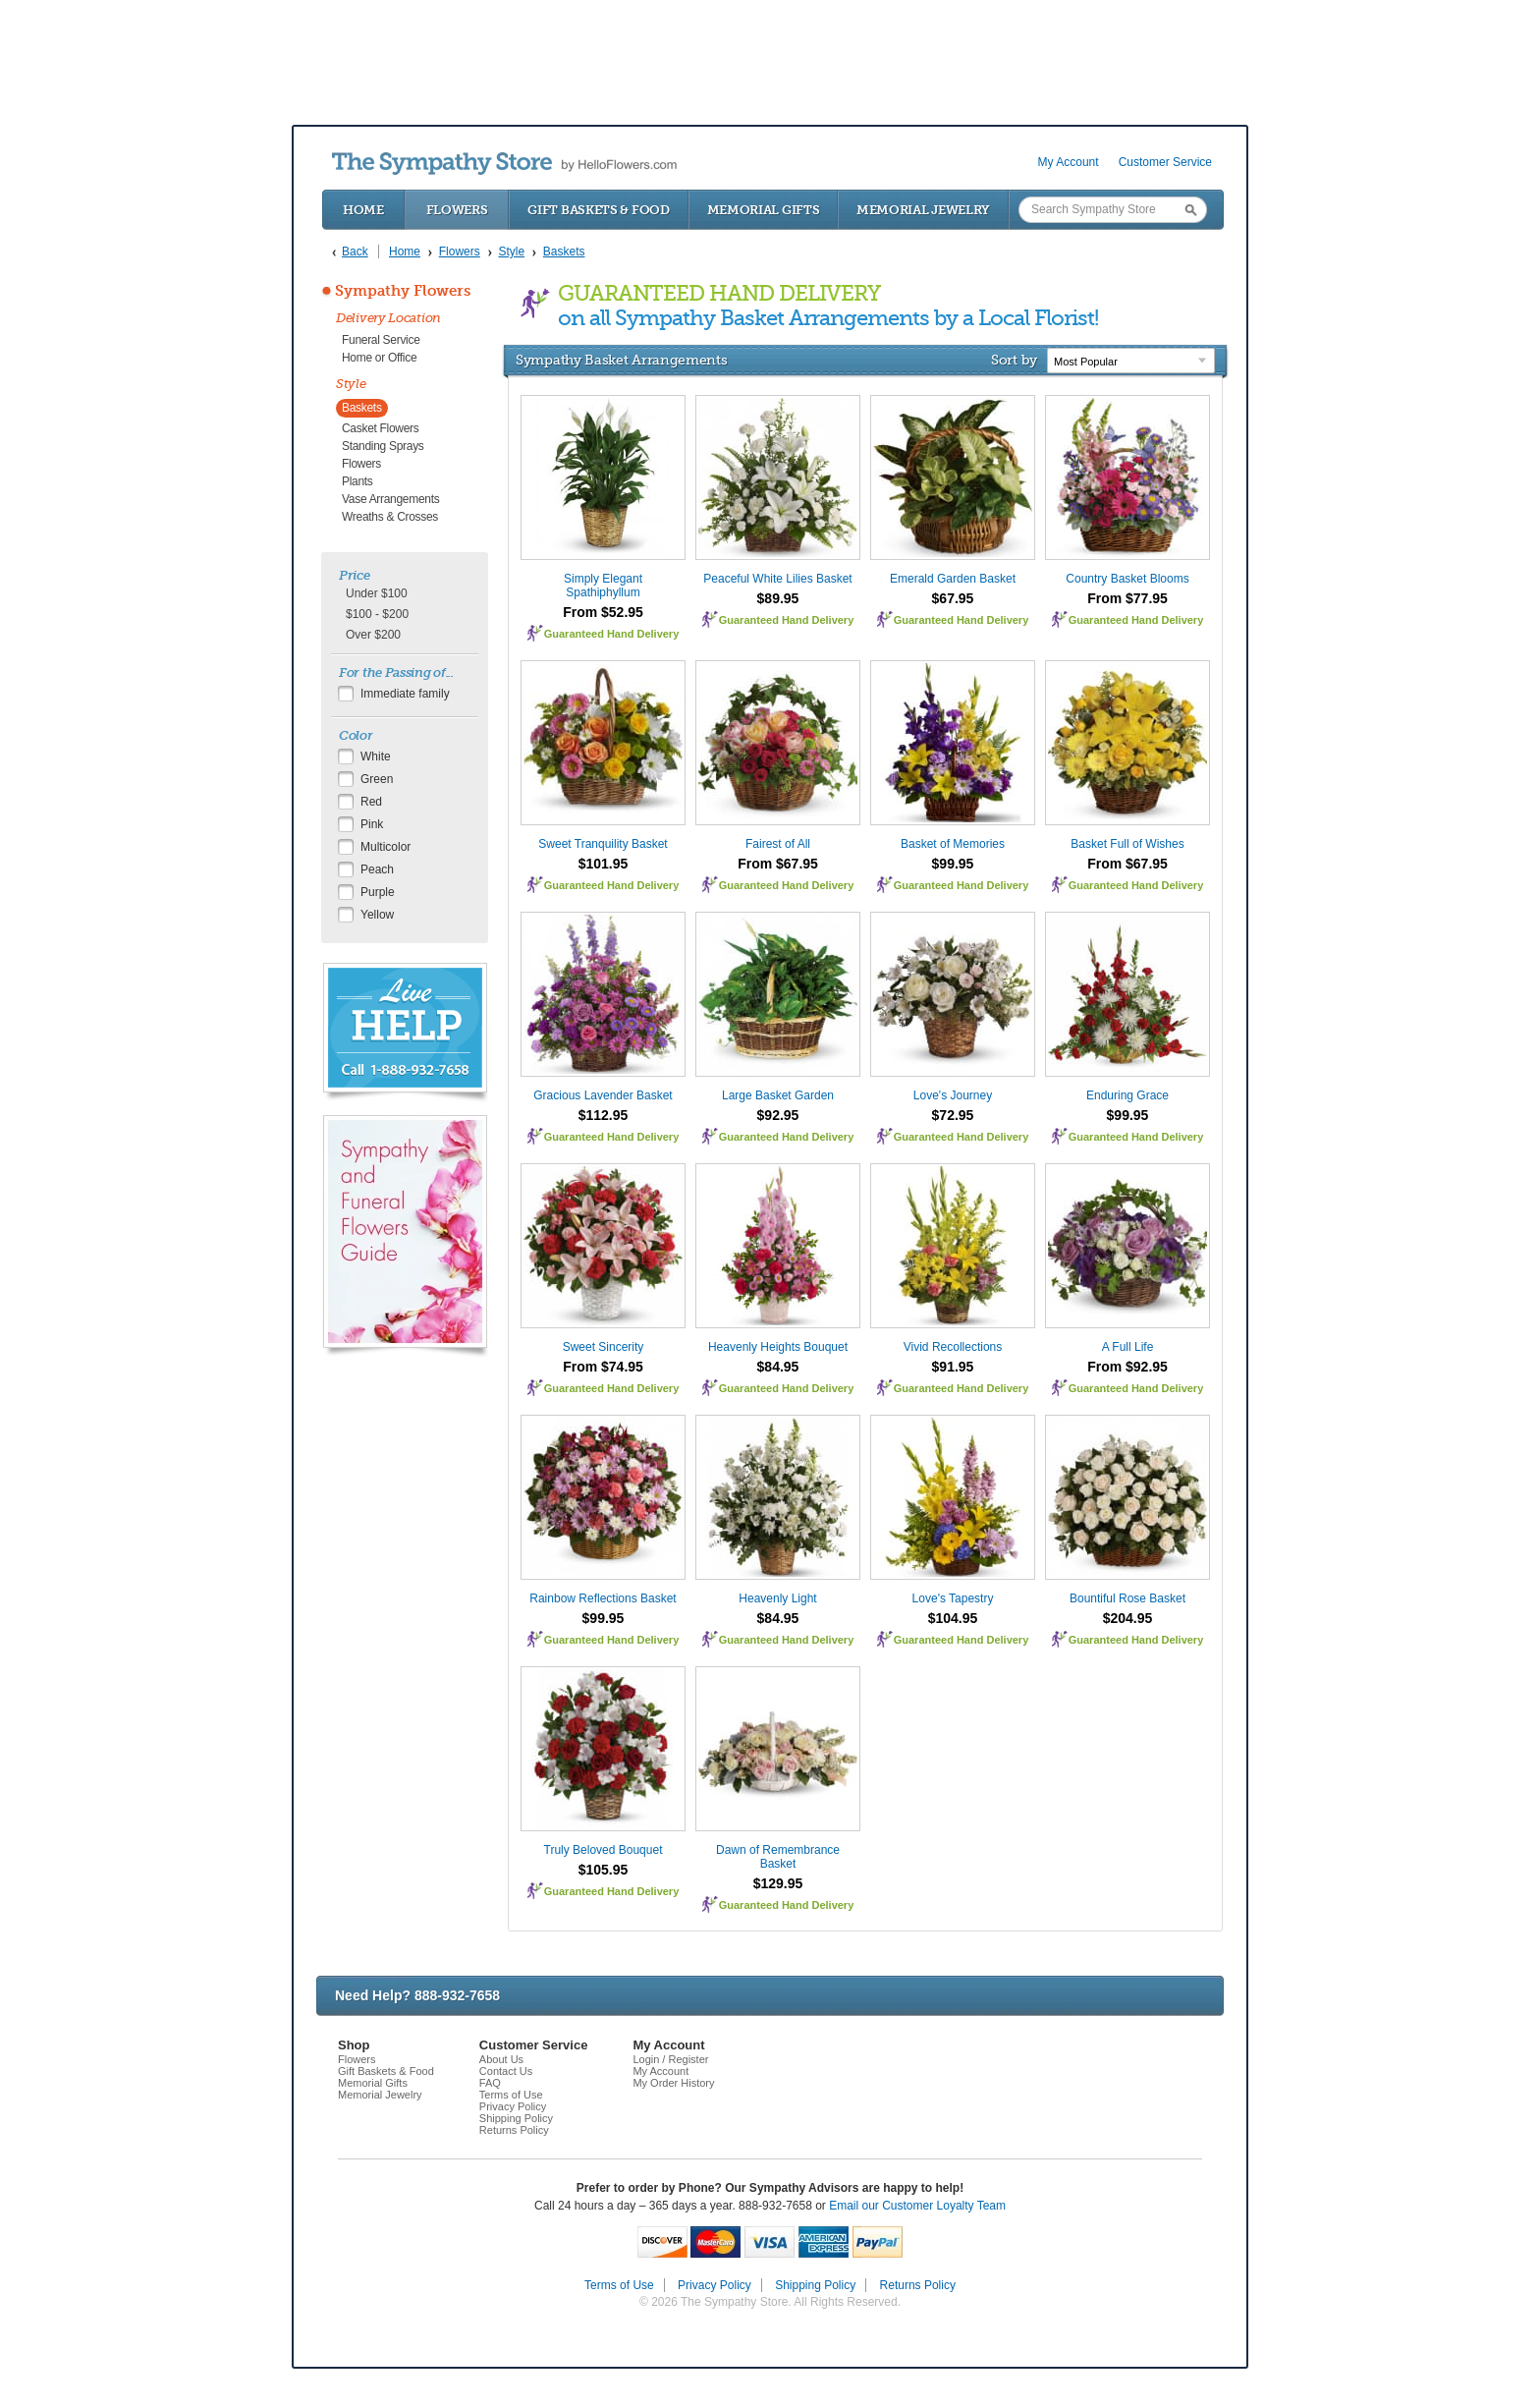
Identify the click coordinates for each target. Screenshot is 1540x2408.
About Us (501, 2059)
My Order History (673, 2083)
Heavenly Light (777, 1598)
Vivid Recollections (953, 1347)
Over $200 (373, 635)
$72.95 (953, 1115)
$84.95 (778, 1366)
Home (363, 209)
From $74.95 (603, 1366)
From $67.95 (778, 863)
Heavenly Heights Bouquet (778, 1347)
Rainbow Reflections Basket (602, 1598)
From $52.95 (603, 612)
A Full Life (1128, 1347)
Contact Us (505, 2071)
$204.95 (1128, 1618)
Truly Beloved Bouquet (603, 1850)
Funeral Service (381, 340)
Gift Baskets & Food (598, 209)
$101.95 (603, 863)
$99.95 (953, 863)
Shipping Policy (516, 2118)
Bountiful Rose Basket (1127, 1598)
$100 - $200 (377, 614)
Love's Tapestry (953, 1598)
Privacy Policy (512, 2106)
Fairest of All (777, 844)
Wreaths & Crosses (390, 517)
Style (351, 383)
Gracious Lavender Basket (602, 1095)
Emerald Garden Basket (953, 579)
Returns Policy (514, 2130)
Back (355, 251)
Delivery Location (388, 317)
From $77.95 (1127, 598)
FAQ (490, 2083)
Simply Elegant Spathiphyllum (603, 585)
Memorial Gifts (763, 209)
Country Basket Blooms (1127, 579)
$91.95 (953, 1366)
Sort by (1014, 359)
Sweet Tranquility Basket (602, 844)
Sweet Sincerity (603, 1347)
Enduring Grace (1127, 1095)
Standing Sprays (383, 446)
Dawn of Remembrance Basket (778, 1857)
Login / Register (670, 2059)
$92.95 (778, 1115)
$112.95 (603, 1115)
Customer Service (1165, 162)
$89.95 (778, 598)
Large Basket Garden (778, 1095)
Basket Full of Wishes (1127, 844)
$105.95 (603, 1869)
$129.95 (778, 1883)
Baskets (362, 408)
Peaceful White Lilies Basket (777, 579)
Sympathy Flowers (402, 291)
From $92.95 (1127, 1366)
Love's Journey (952, 1095)
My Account (1068, 162)
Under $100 (377, 593)
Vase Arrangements (390, 499)
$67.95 (953, 598)
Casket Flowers (380, 428)
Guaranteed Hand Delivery (612, 634)
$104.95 (953, 1618)
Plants (357, 481)
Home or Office (379, 357)
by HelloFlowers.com (504, 163)
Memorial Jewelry (923, 209)
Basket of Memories (953, 844)
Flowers (457, 209)
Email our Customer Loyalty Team (917, 2205)
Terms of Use (511, 2094)
